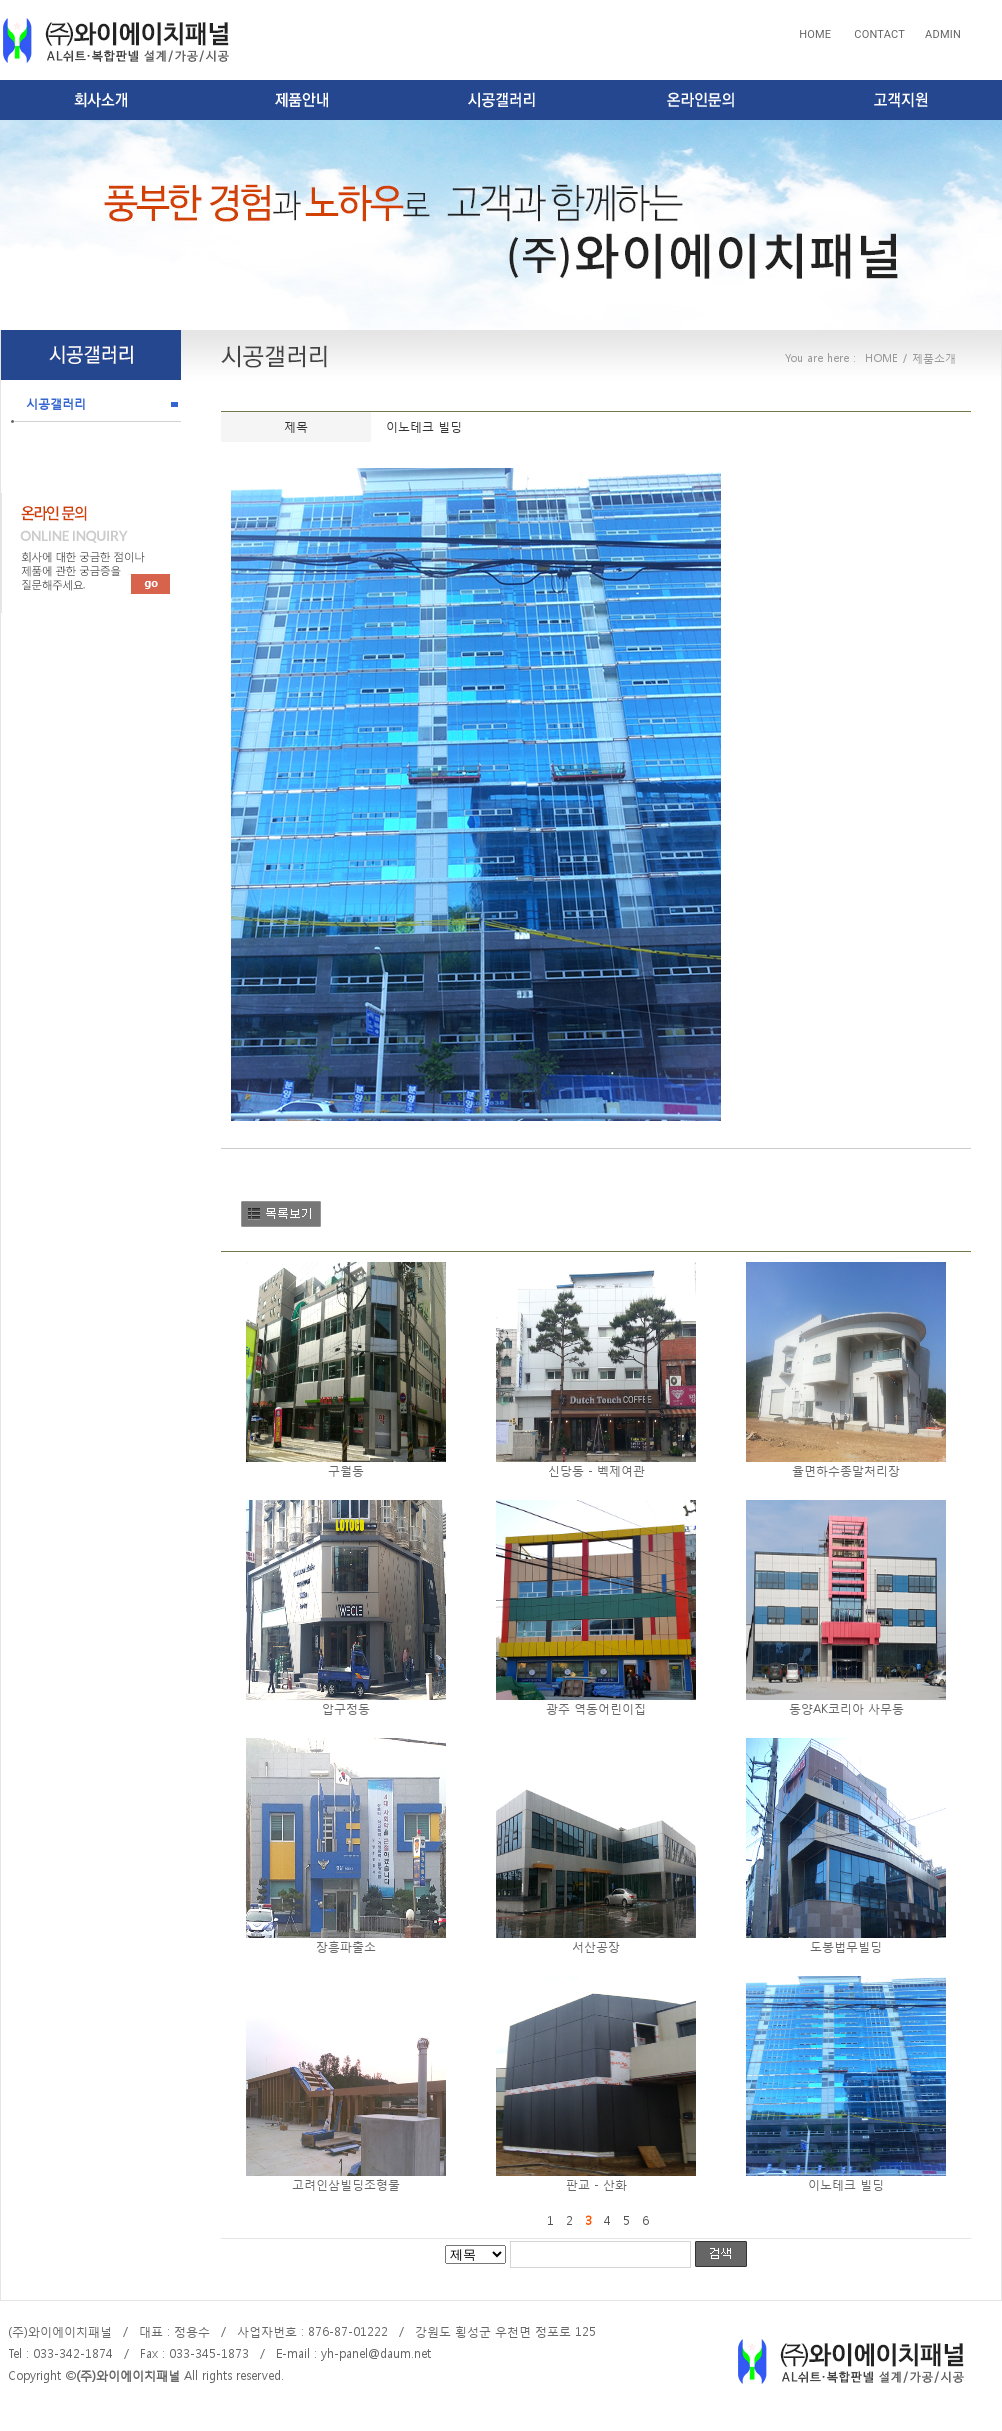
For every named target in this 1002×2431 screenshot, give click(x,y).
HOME (815, 34)
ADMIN (943, 34)
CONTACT (878, 34)
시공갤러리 (56, 404)
